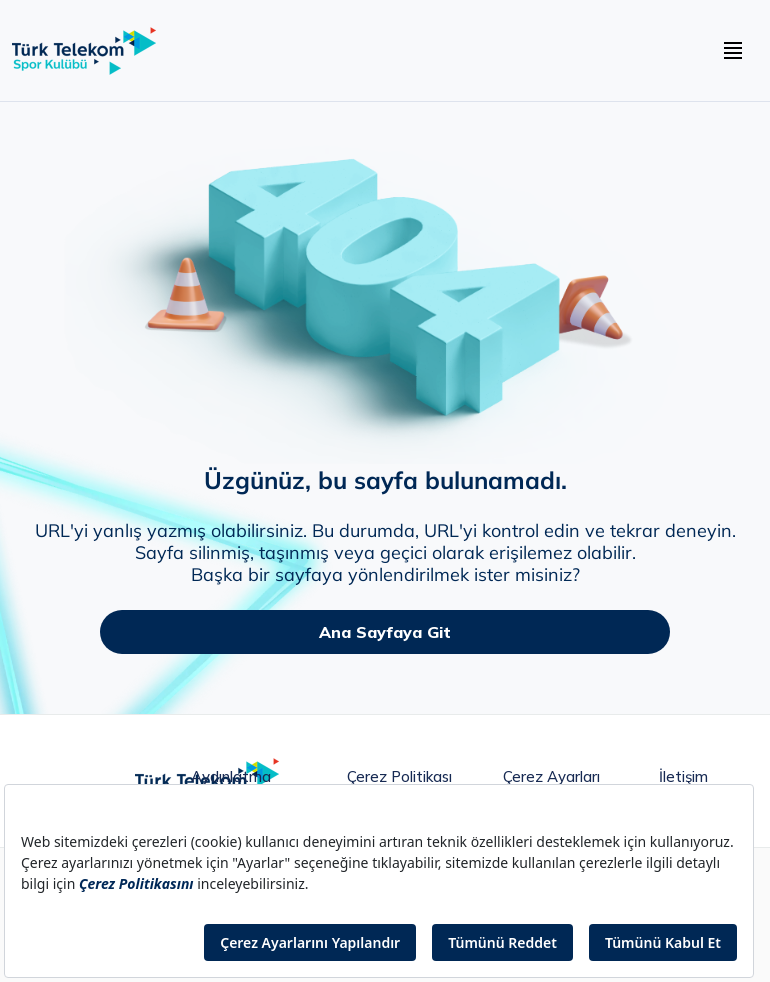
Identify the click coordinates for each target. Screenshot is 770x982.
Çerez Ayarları (551, 777)
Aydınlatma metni (231, 781)
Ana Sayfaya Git (385, 632)
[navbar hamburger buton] (733, 51)
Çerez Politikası (399, 777)
